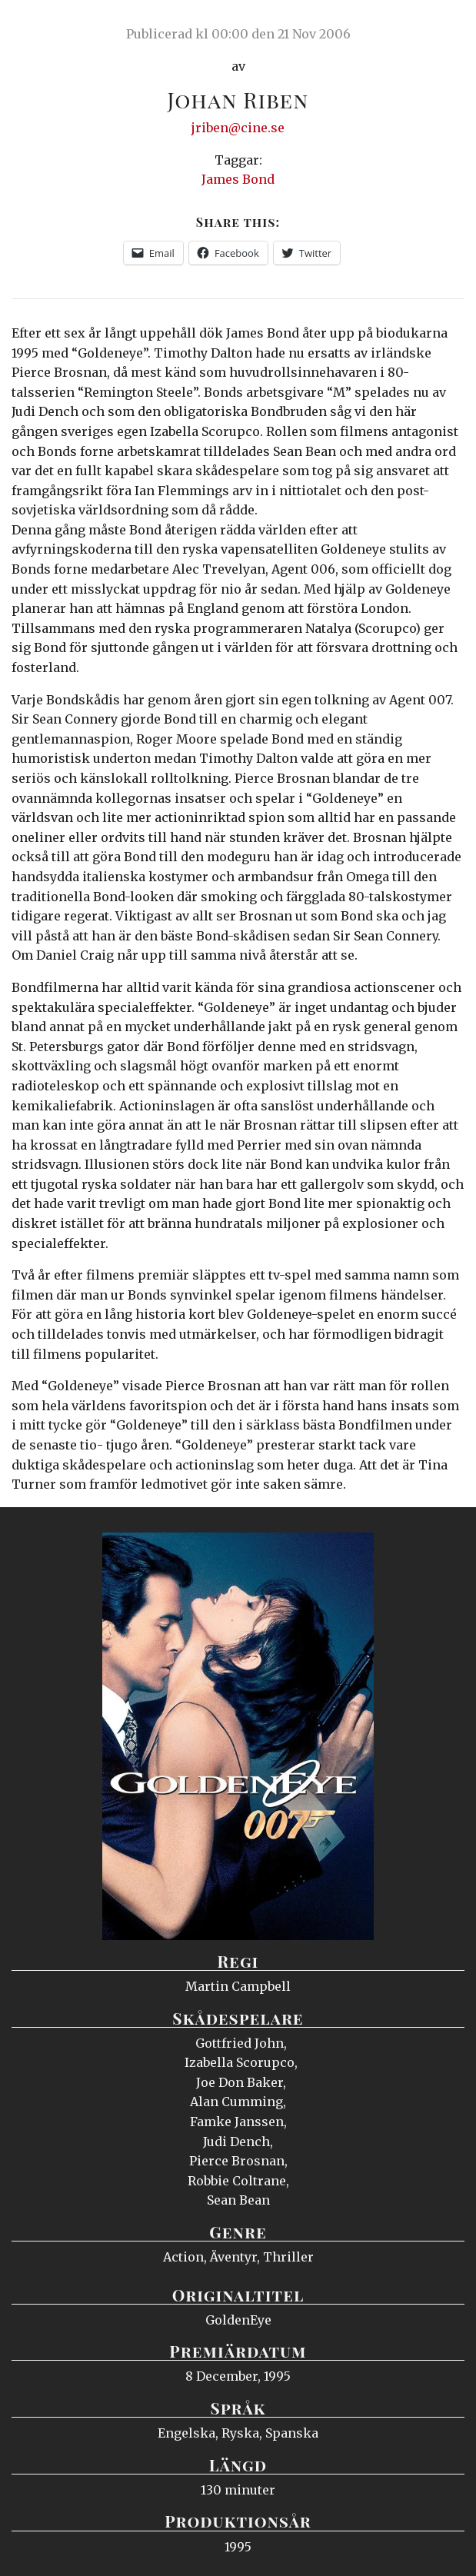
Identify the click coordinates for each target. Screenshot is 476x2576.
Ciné (49, 26)
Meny (445, 27)
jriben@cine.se (238, 127)
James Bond (238, 179)
